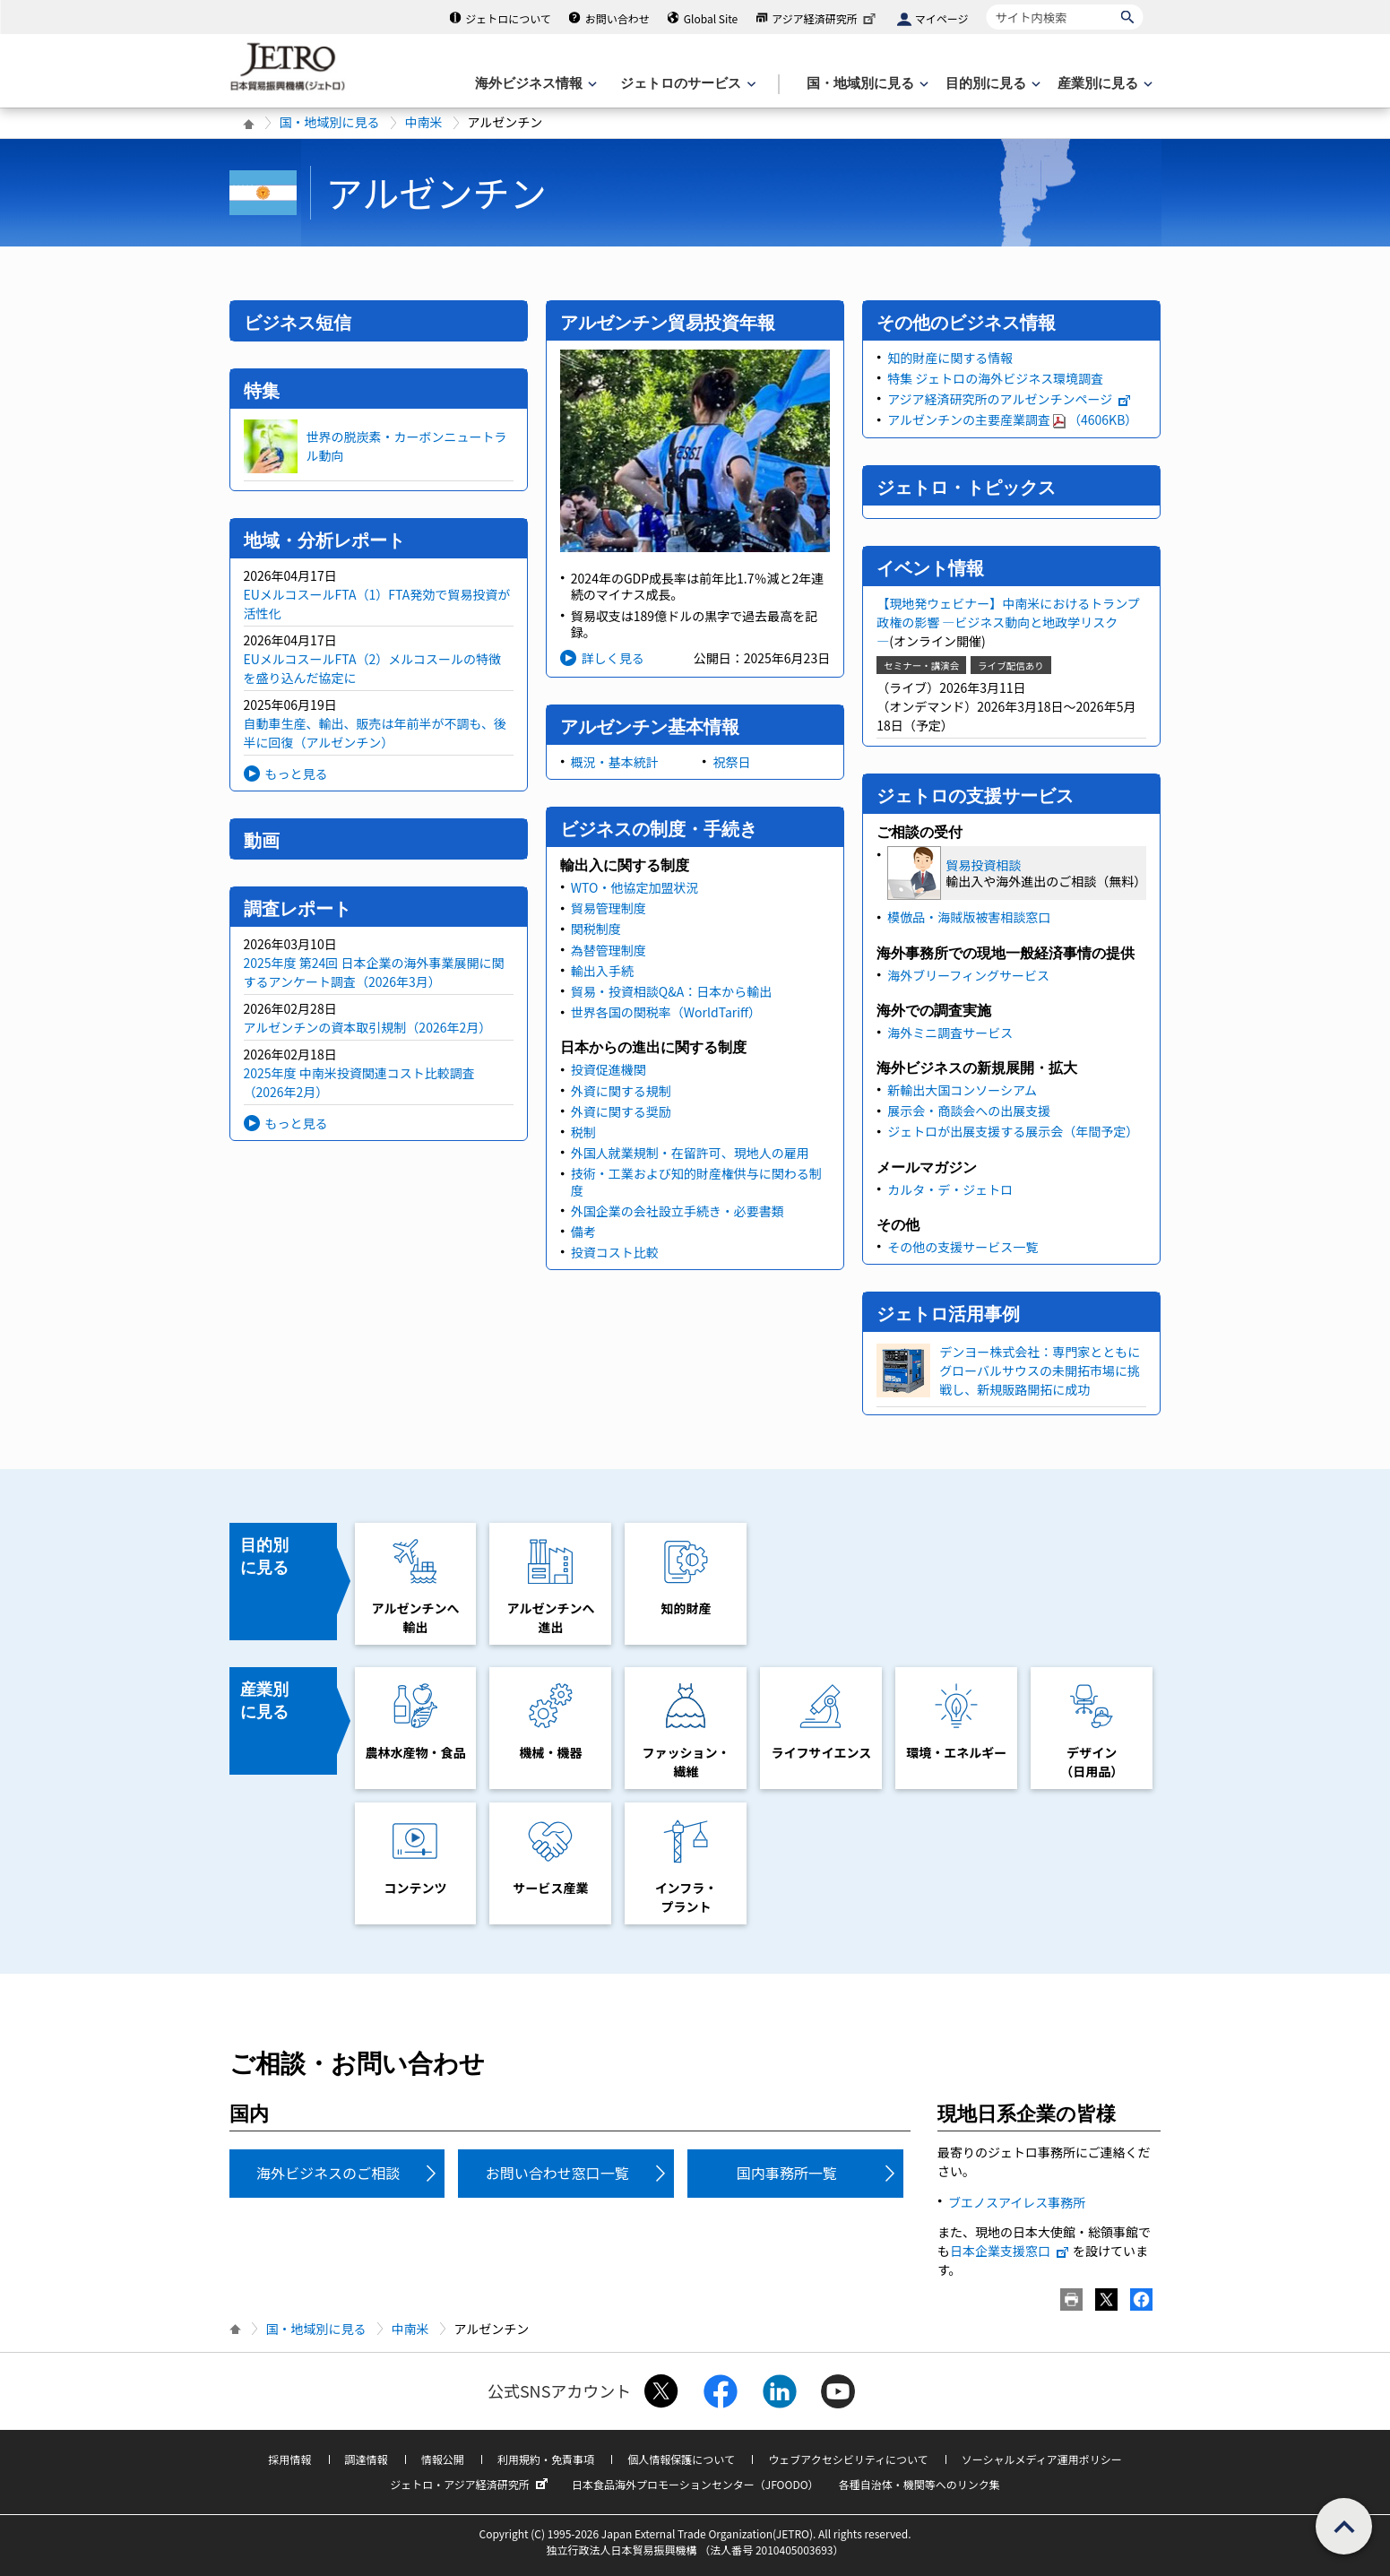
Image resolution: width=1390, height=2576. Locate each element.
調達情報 (366, 2459)
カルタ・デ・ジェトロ (950, 1189)
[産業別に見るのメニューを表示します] (1103, 83)
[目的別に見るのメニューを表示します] (991, 83)
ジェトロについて (508, 18)
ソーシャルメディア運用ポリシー (1042, 2459)
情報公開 (442, 2459)
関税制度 (596, 929)
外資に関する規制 (621, 1091)
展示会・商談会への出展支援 (968, 1110)
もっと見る (296, 773)
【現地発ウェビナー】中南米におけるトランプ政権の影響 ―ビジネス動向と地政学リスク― (1008, 622)
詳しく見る (613, 658)
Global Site (711, 18)
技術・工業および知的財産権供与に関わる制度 (696, 1181)
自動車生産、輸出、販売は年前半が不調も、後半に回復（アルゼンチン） (375, 732)
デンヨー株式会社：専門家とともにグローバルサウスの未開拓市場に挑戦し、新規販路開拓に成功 (1039, 1370)
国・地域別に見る (330, 122)
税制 (583, 1132)
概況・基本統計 (615, 762)
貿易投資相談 (983, 865)
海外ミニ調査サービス (950, 1033)
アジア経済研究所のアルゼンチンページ (1009, 399)
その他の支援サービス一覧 (962, 1247)
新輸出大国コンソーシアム (962, 1090)
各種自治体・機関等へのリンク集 (919, 2484)
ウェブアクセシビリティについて (848, 2459)
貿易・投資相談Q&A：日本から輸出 (671, 991)
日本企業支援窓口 (1010, 2251)
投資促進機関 (608, 1069)
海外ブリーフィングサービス (968, 975)
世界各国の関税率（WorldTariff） (666, 1012)
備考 (583, 1231)
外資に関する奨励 (621, 1111)
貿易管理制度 (608, 908)
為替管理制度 (608, 950)
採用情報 (289, 2459)
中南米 (424, 122)
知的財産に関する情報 (950, 358)
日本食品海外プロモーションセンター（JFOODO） (695, 2484)
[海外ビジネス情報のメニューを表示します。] (534, 83)
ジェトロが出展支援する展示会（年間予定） (1012, 1131)
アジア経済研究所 (825, 18)
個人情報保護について (681, 2459)
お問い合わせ (617, 18)
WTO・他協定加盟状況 (635, 887)
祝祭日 (731, 762)
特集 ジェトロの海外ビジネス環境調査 (995, 378)
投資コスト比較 (615, 1252)
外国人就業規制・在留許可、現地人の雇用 (690, 1153)
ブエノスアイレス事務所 (1016, 2202)
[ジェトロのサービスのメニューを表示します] (686, 83)
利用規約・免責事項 (545, 2459)
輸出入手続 (602, 971)
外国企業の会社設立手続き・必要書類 (677, 1211)
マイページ (942, 18)
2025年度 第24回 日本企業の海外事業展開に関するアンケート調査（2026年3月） (374, 972)
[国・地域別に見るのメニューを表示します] (866, 83)
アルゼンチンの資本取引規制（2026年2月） (368, 1027)
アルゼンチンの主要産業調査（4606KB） (1012, 419)
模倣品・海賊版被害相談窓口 (968, 917)
